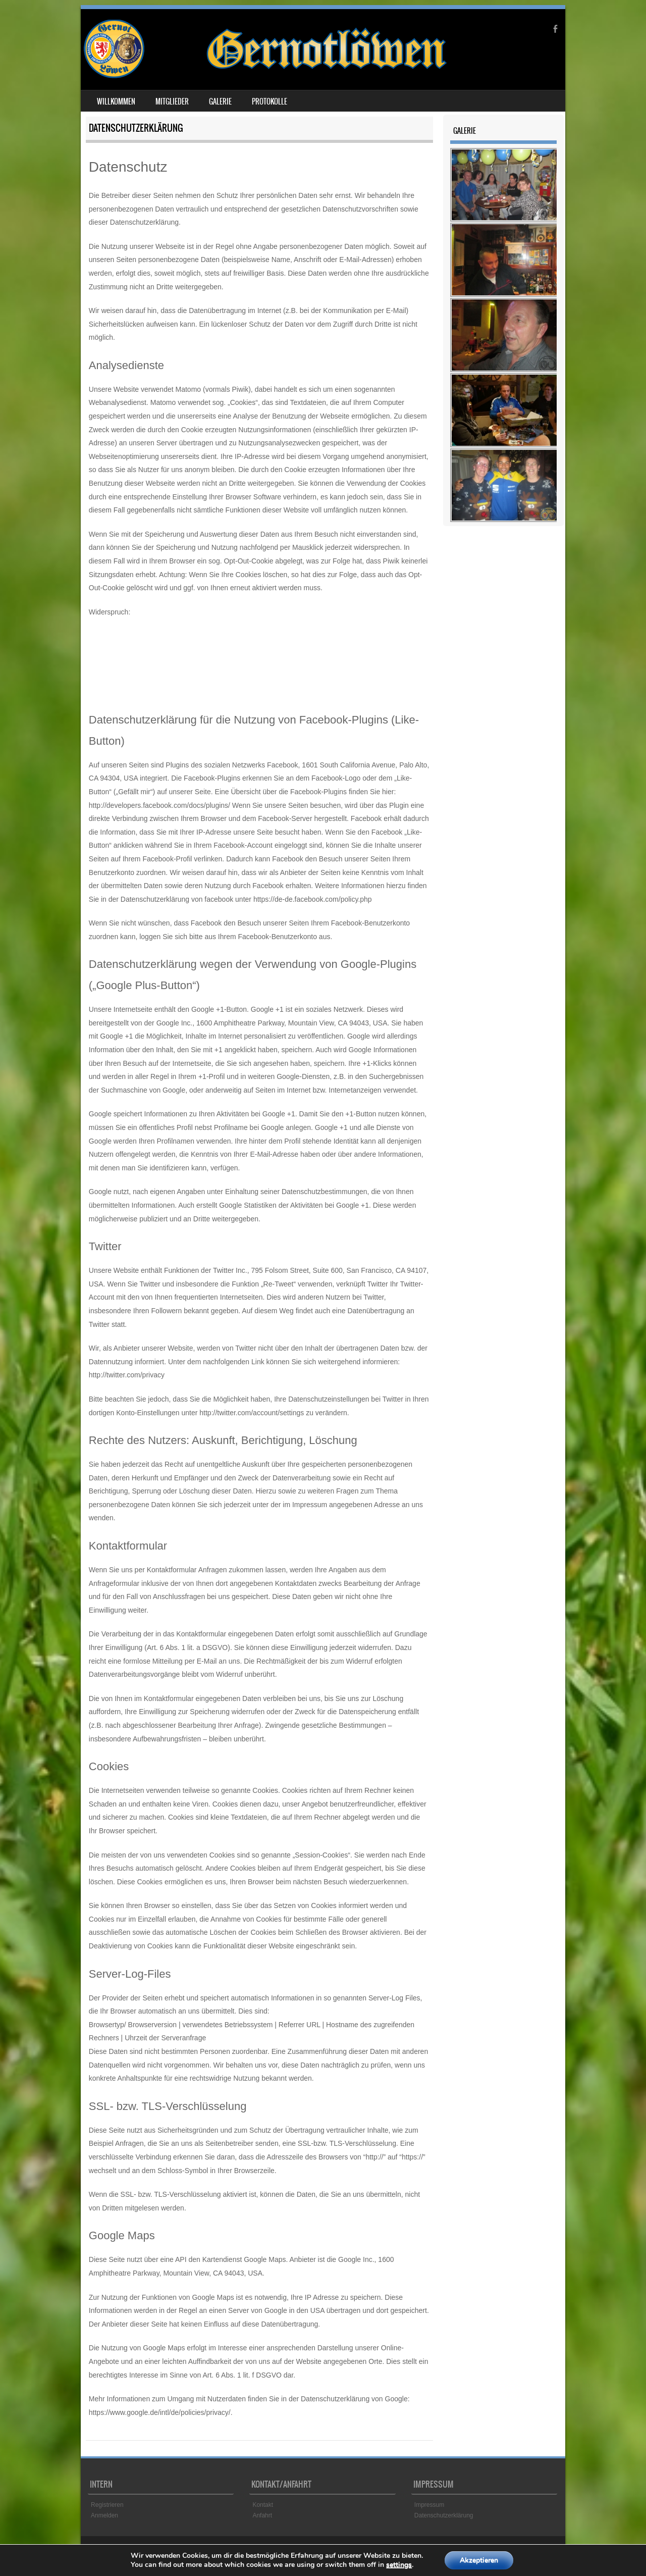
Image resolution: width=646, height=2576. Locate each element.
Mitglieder (172, 101)
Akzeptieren (479, 2560)
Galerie (220, 101)
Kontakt (262, 2504)
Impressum (429, 2504)
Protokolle (269, 101)
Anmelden (104, 2515)
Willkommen (116, 101)
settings (399, 2564)
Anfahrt (262, 2515)
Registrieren (107, 2504)
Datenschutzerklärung (443, 2515)
